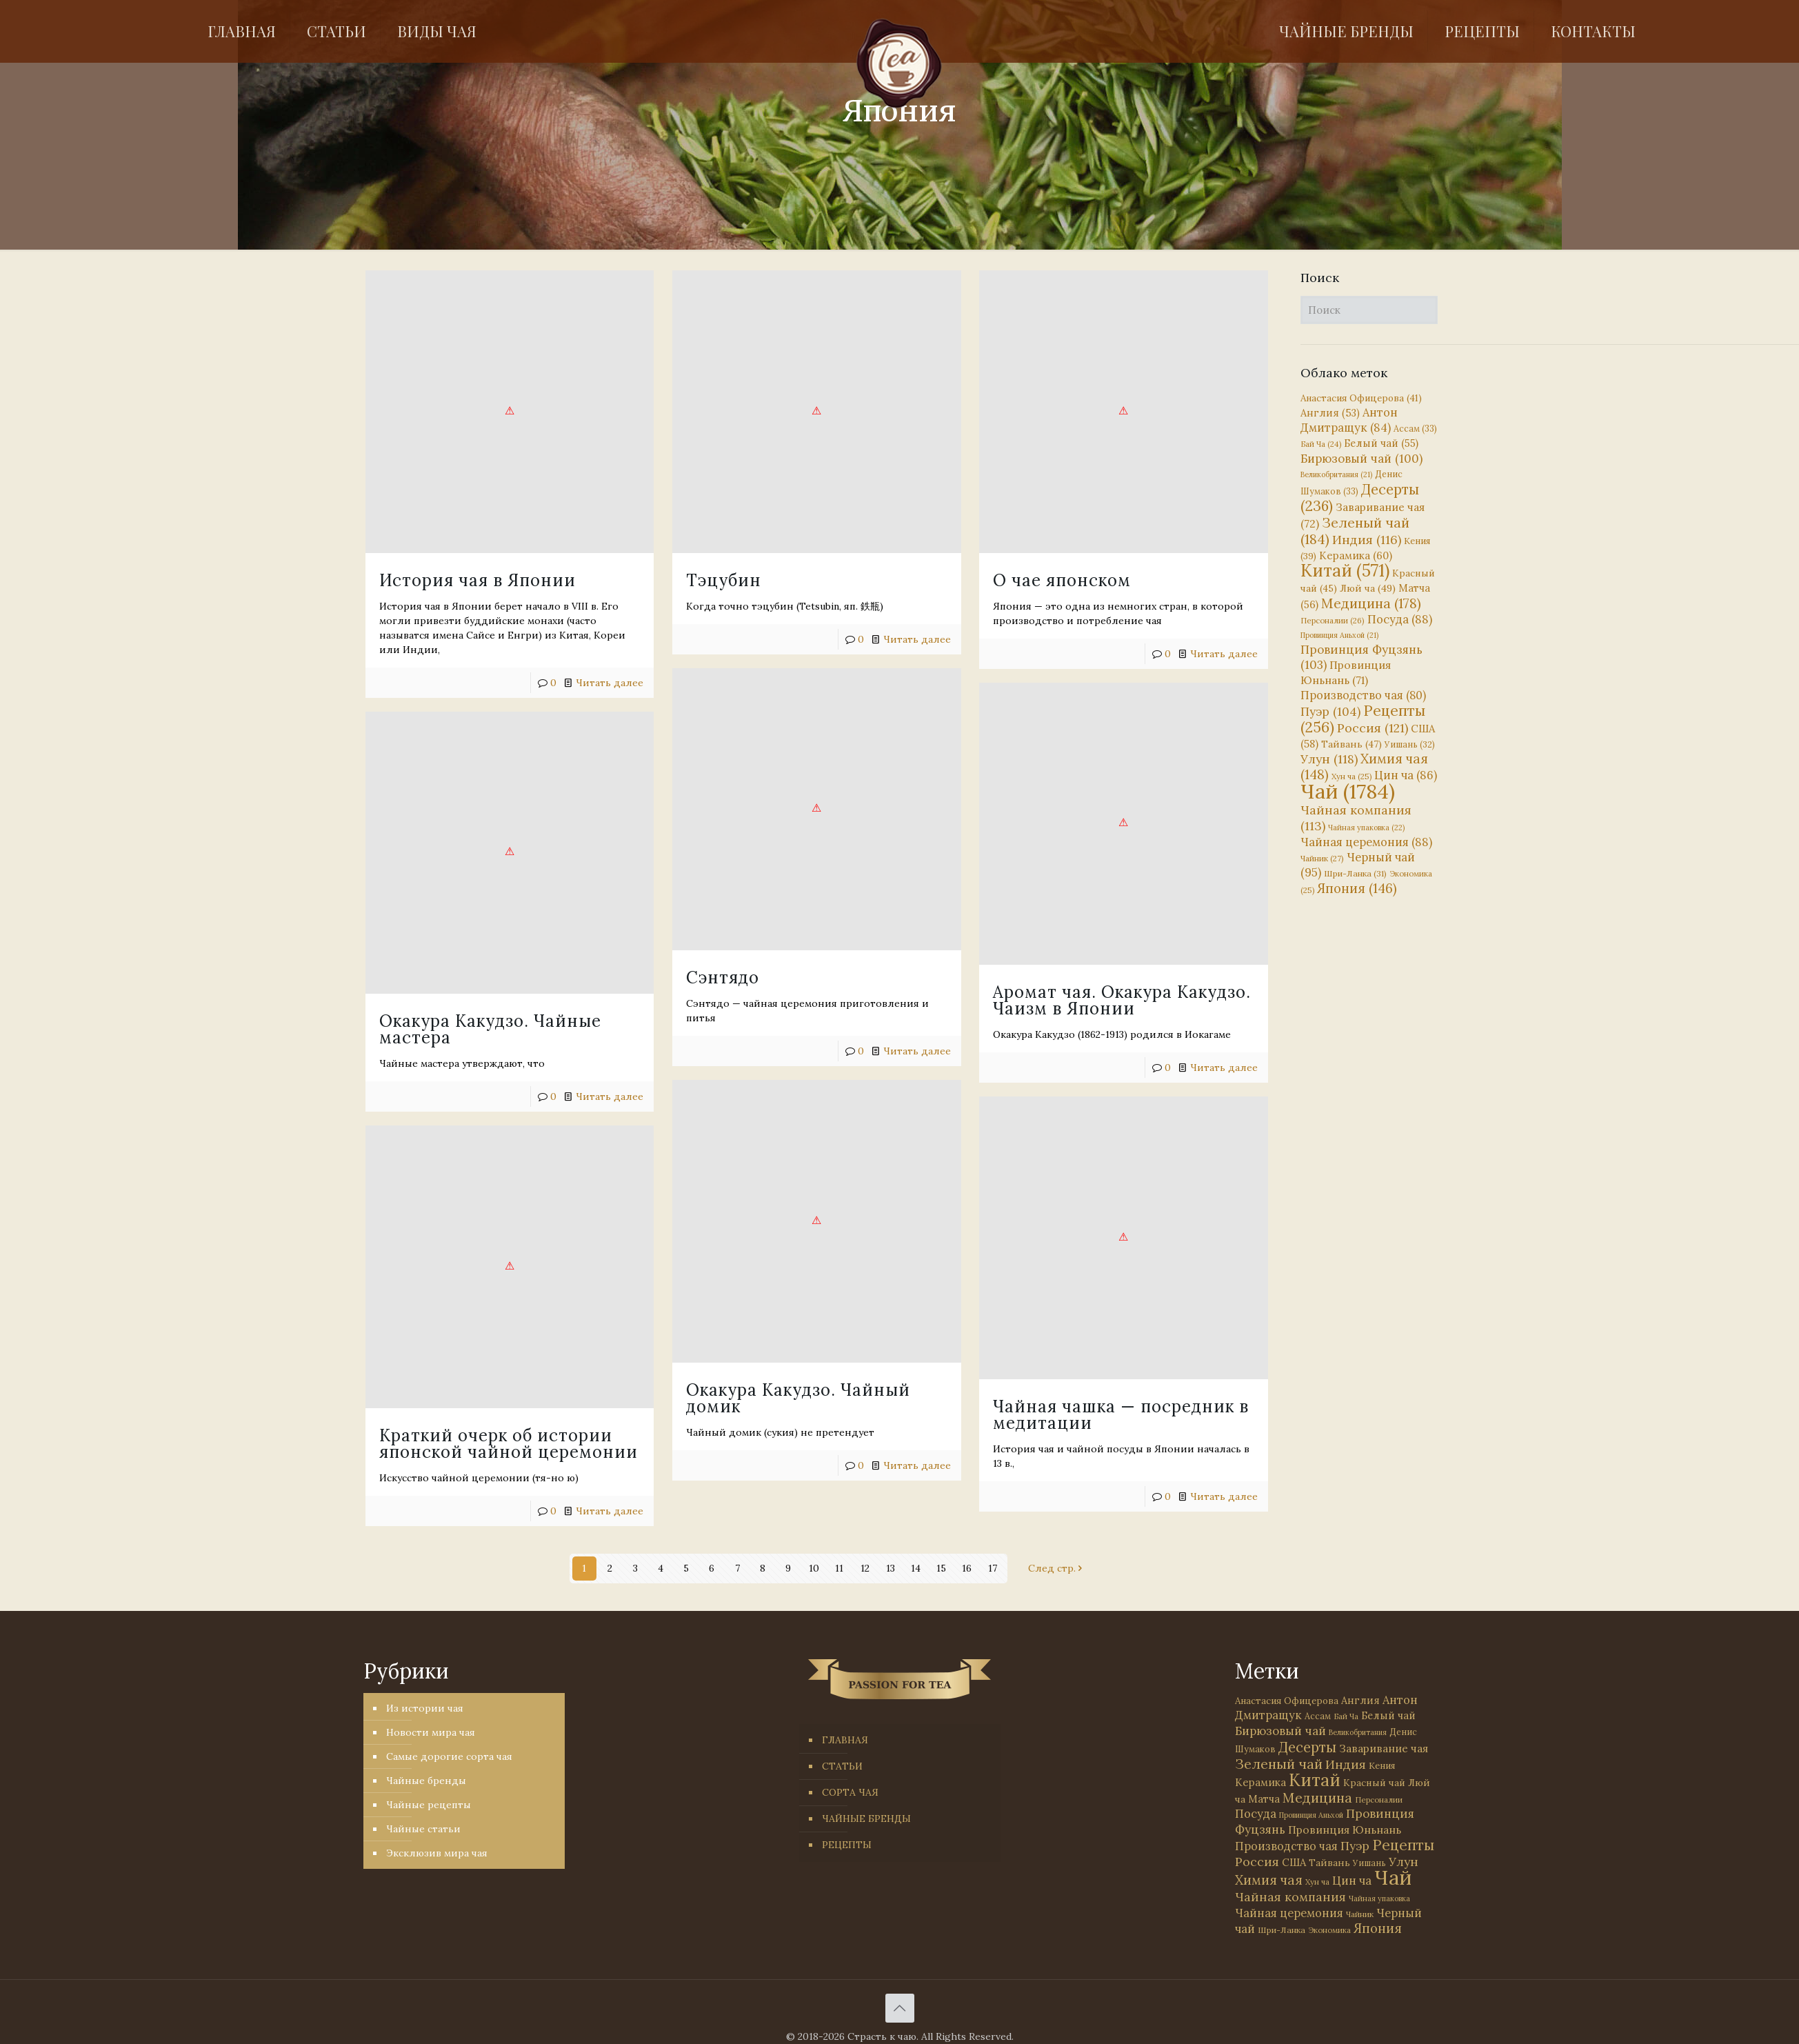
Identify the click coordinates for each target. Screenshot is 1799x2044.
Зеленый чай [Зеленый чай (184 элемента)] (1354, 531)
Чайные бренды (426, 1780)
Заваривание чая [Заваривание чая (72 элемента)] (1383, 1748)
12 (865, 1568)
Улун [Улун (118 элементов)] (1329, 759)
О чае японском (940, 580)
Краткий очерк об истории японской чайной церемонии (985, 1348)
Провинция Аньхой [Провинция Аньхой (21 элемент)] (1339, 635)
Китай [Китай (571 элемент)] (1344, 570)
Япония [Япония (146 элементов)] (1357, 888)
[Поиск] (1369, 310)
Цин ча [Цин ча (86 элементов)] (1405, 775)
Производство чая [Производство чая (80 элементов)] (1363, 695)
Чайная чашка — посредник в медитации (523, 1331)
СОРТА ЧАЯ (850, 1792)
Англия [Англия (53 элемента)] (1330, 412)
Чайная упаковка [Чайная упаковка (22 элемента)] (1366, 827)
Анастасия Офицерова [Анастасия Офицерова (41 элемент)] (1361, 398)
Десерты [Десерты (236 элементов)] (1307, 1747)
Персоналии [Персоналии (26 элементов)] (1332, 620)
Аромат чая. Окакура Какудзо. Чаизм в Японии (1000, 959)
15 (941, 1568)
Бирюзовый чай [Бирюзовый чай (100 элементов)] (1361, 458)
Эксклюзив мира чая (437, 1853)
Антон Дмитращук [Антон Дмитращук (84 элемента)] (1349, 420)
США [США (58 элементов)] (1294, 1862)
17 (992, 1568)
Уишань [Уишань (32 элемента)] (1410, 744)
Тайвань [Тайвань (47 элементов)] (1351, 744)
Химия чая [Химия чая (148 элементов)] (1364, 766)
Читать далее (1102, 1026)
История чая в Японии (477, 580)
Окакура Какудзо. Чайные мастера (490, 973)
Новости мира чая (430, 1732)
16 (967, 1568)
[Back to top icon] (899, 2008)
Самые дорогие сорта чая (449, 1756)
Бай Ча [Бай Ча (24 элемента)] (1320, 444)
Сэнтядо (662, 921)
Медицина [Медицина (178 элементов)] (1371, 603)
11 (839, 1568)
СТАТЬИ (842, 1766)
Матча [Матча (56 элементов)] (1264, 1798)
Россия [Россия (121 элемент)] (1372, 728)
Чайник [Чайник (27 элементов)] (1322, 858)
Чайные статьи (423, 1829)
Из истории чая (424, 1708)
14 (916, 1568)
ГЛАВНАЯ (845, 1740)
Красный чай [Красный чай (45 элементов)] (1374, 1782)
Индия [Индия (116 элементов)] (1366, 540)
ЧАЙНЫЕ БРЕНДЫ (866, 1818)
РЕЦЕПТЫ (847, 1844)
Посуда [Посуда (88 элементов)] (1399, 619)
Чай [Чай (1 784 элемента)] (1347, 791)
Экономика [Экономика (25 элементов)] (1329, 1930)
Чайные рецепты (428, 1804)
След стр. (1056, 1568)
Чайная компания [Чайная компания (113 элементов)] (1290, 1897)
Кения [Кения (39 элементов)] (1382, 1766)
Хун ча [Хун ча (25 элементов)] (1351, 776)
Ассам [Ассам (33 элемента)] (1415, 428)
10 (814, 1568)
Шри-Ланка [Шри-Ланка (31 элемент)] (1355, 873)
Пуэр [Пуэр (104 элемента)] (1330, 711)
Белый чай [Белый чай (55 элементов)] (1381, 443)
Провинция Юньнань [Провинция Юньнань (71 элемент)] (1344, 1829)
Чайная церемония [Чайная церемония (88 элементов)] (1366, 842)
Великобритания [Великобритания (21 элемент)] (1336, 474)
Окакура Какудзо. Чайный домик (737, 1286)
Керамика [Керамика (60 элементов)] (1355, 555)
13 (890, 1568)
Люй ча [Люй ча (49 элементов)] (1368, 588)
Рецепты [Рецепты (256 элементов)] (1362, 719)
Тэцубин (663, 580)
